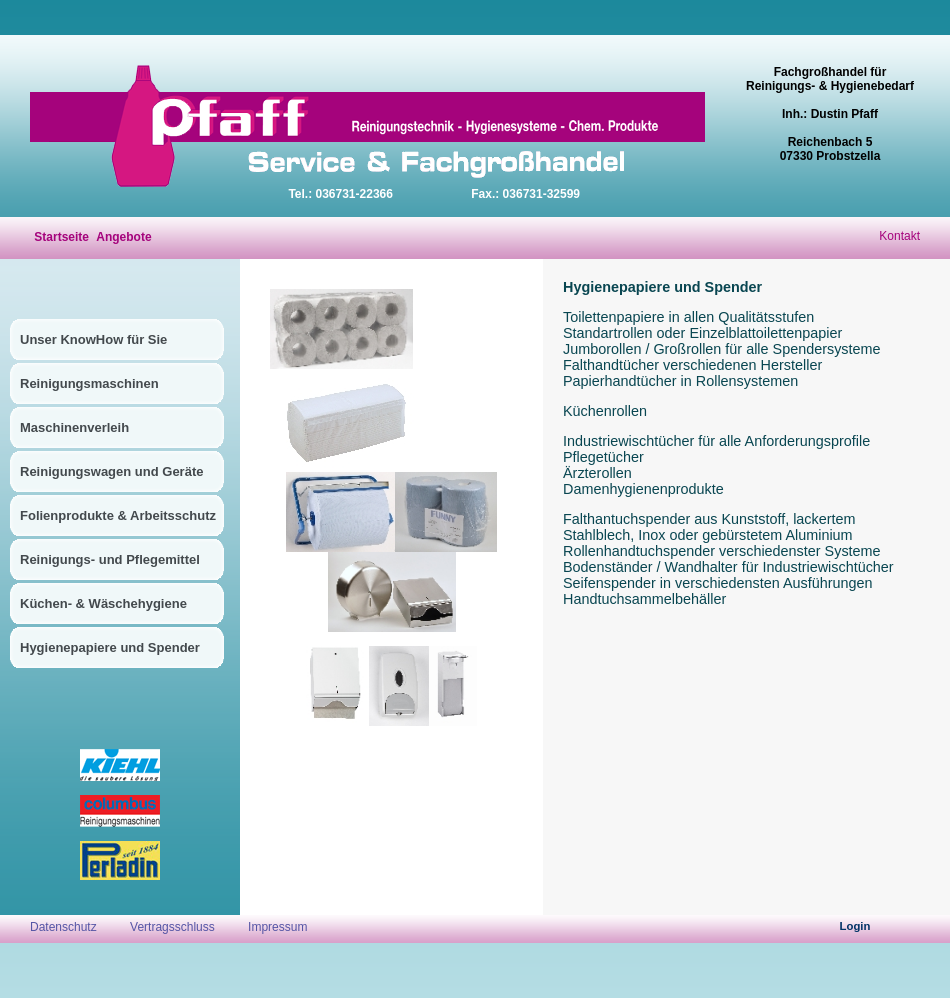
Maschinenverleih (74, 427)
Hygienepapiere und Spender (110, 647)
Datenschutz (65, 927)
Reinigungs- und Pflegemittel (110, 559)
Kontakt (899, 236)
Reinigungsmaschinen (89, 383)
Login (855, 926)
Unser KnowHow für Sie (93, 339)
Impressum (277, 927)
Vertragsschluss (172, 927)
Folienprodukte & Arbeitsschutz (118, 515)
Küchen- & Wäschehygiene (103, 603)
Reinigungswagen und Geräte (111, 471)
